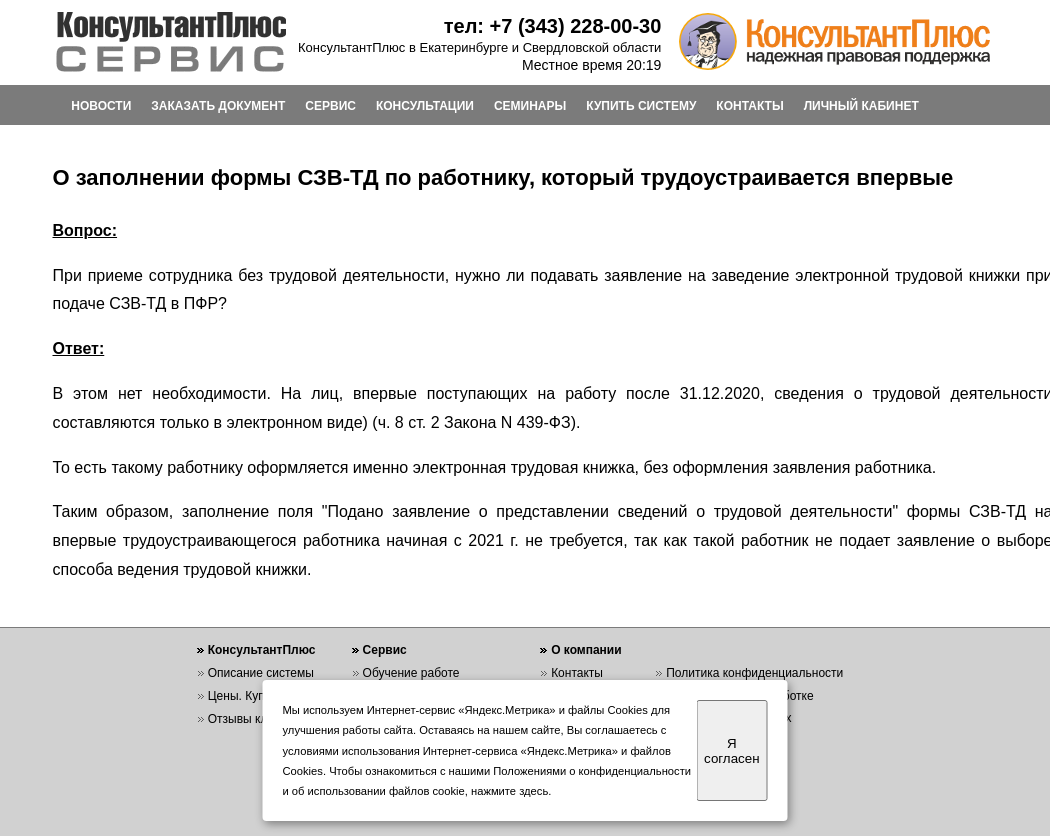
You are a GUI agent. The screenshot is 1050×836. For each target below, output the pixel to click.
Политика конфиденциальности (754, 673)
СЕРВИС (330, 106)
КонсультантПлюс (262, 650)
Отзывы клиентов (257, 719)
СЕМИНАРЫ (530, 106)
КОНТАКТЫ (749, 106)
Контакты (577, 673)
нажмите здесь (509, 791)
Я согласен (731, 751)
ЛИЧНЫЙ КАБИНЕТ (861, 106)
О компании (586, 650)
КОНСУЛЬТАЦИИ (425, 106)
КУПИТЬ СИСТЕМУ (641, 106)
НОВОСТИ (101, 106)
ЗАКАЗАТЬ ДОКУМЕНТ (218, 106)
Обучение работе (411, 673)
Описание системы (261, 673)
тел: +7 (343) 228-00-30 (553, 26)
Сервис (385, 650)
